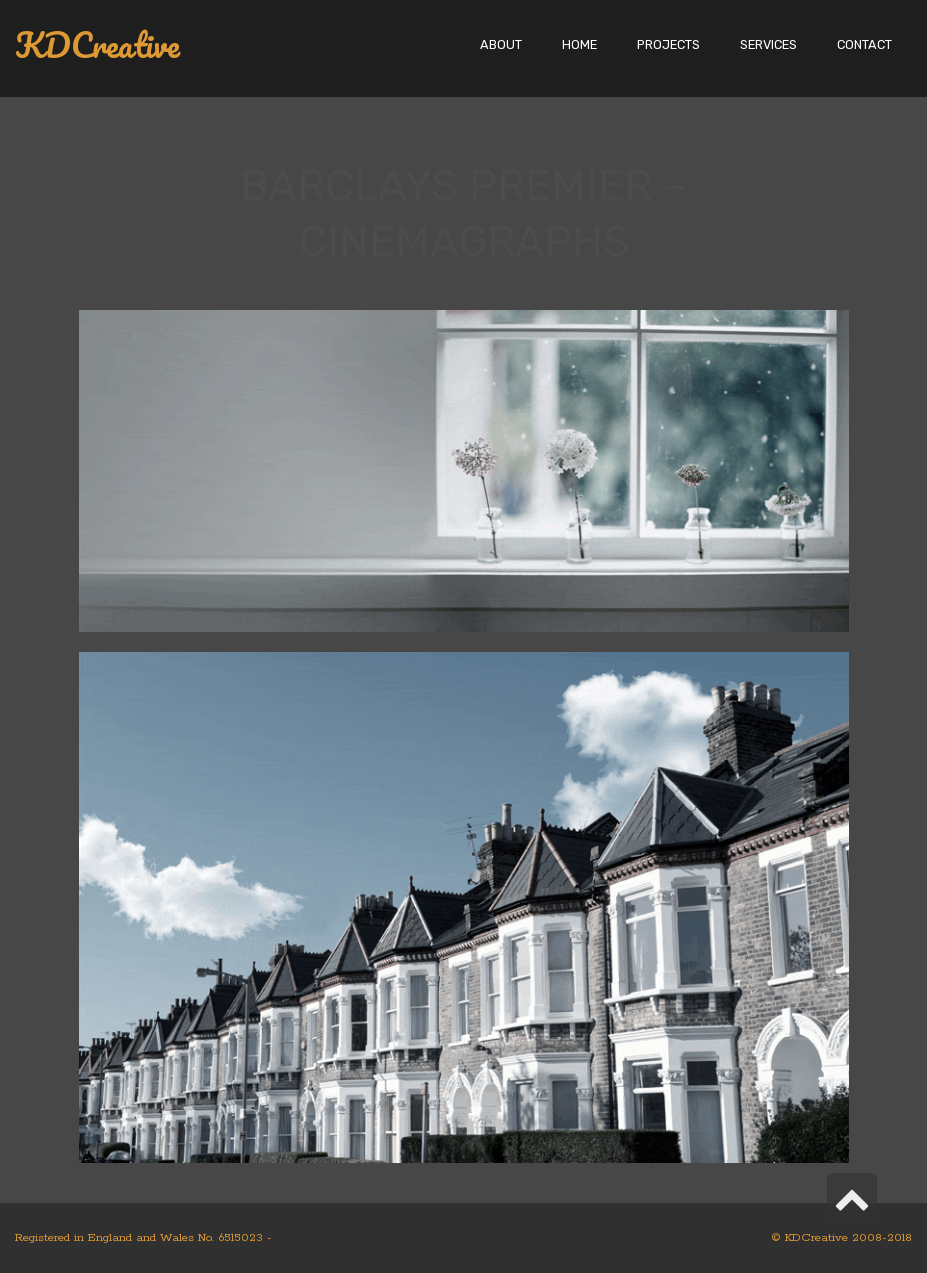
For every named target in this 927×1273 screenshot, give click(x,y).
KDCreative (97, 45)
